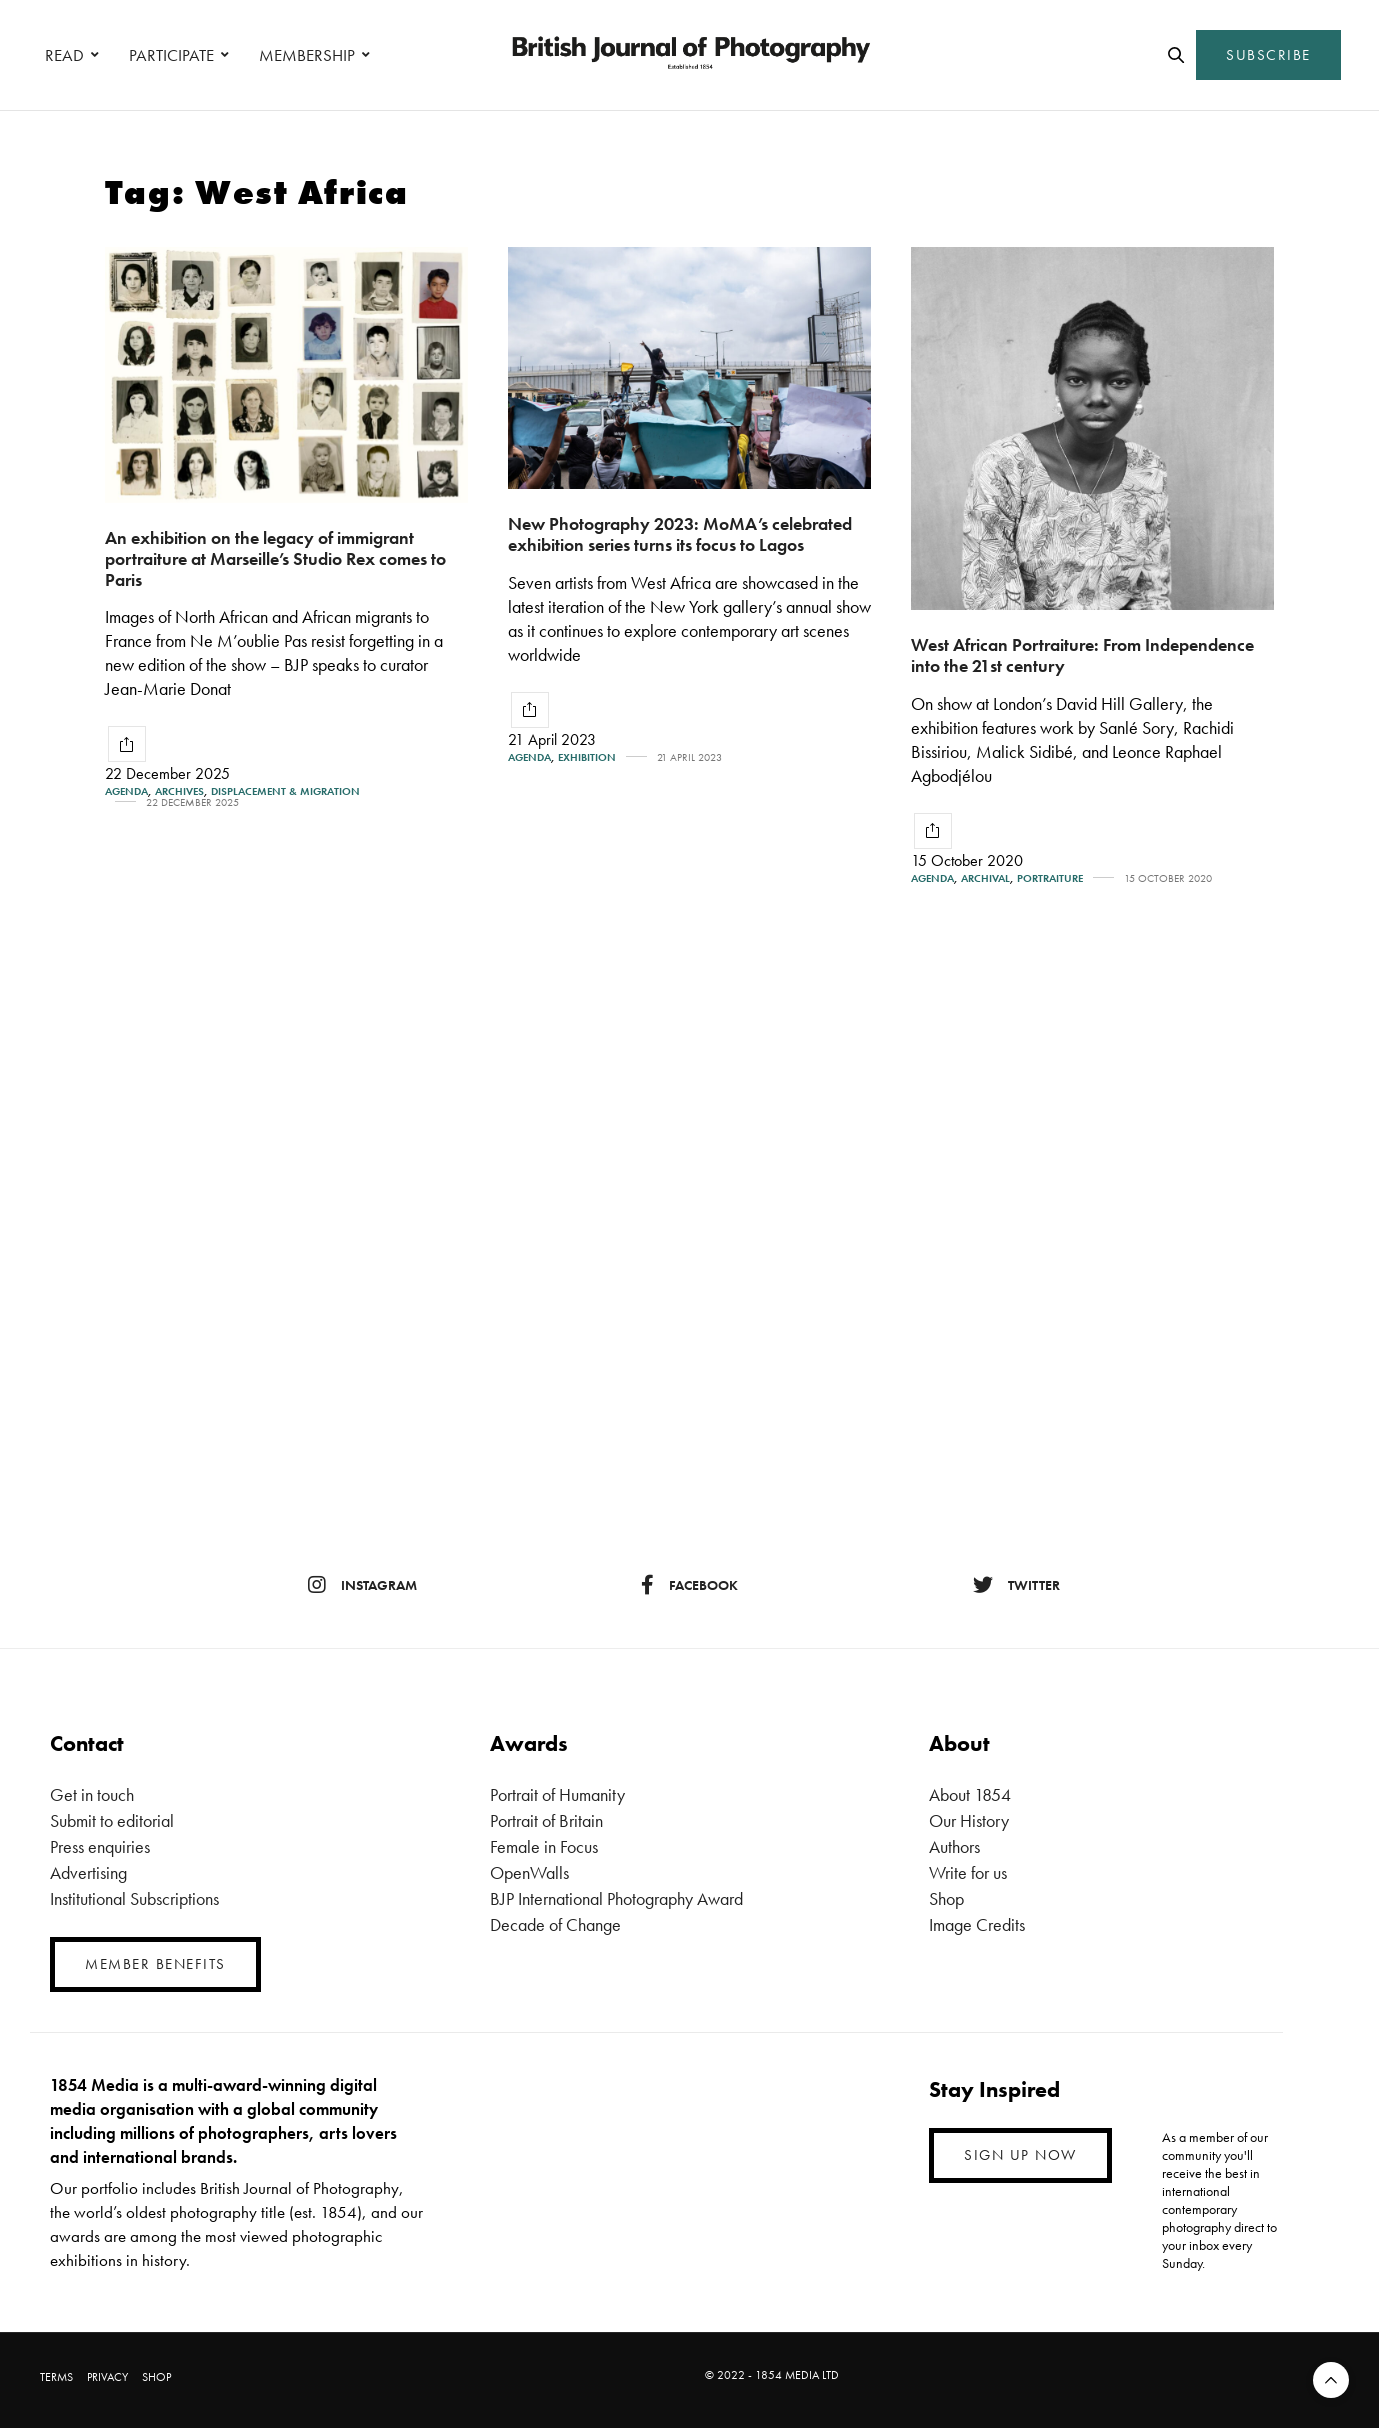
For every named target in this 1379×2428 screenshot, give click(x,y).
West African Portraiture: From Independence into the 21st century (1082, 655)
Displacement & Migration (285, 791)
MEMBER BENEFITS (155, 1964)
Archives (179, 791)
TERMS (56, 2377)
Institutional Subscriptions (134, 1898)
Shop (946, 1898)
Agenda (126, 791)
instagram (362, 1585)
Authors (954, 1846)
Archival (985, 878)
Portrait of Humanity (557, 1794)
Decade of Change (555, 1924)
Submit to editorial (112, 1820)
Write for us (968, 1872)
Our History (969, 1820)
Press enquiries (100, 1846)
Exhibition (587, 757)
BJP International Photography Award (616, 1898)
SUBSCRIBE (1268, 55)
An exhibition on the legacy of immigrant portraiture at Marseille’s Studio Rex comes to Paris (275, 558)
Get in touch (92, 1794)
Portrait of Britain (546, 1820)
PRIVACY (107, 2377)
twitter (1016, 1585)
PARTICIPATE (171, 55)
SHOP (156, 2377)
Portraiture (1050, 878)
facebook (689, 1585)
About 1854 (970, 1794)
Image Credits (977, 1924)
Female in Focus (544, 1846)
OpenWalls (529, 1872)
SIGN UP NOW (1020, 2155)
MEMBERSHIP (307, 55)
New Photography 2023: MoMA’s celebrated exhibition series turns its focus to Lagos (680, 534)
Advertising (88, 1872)
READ (64, 55)
